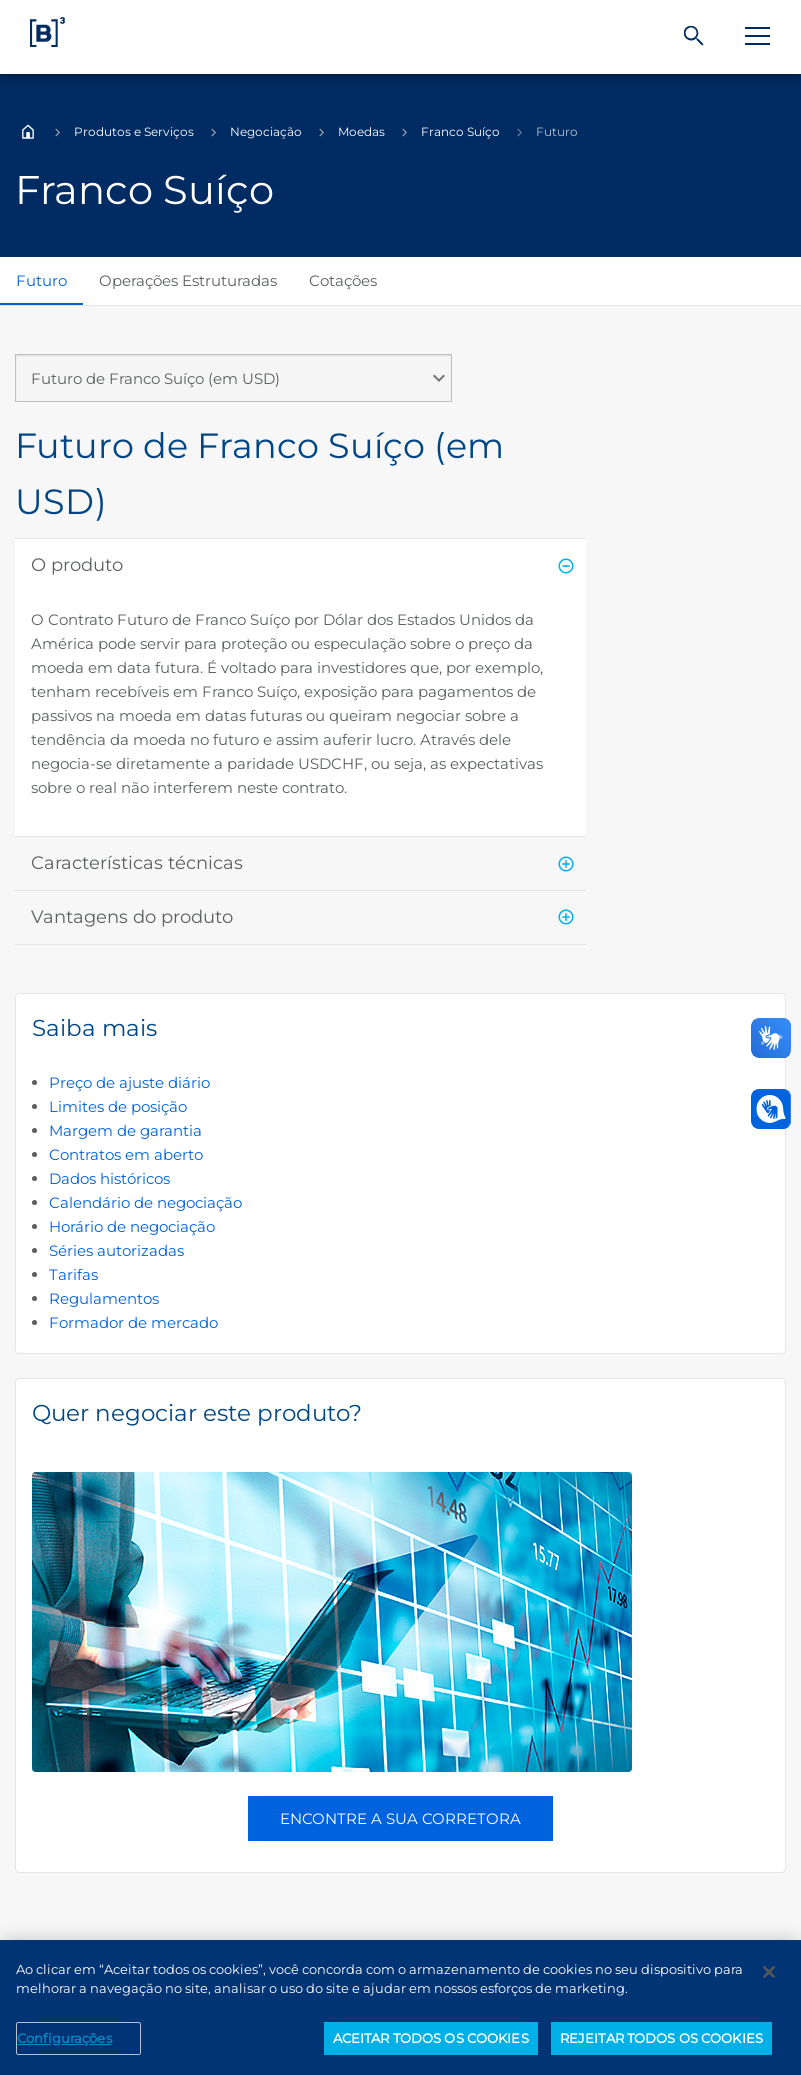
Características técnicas (137, 863)
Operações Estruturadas (188, 280)
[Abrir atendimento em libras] (771, 1109)
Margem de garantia (125, 1130)
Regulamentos (104, 1298)
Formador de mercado (133, 1322)
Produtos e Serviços (134, 131)
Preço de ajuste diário (129, 1082)
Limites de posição (118, 1106)
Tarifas (73, 1274)
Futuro (41, 280)
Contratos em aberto (126, 1154)
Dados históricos (109, 1178)
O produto (77, 565)
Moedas (361, 131)
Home (28, 132)
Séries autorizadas (116, 1250)
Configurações (64, 2043)
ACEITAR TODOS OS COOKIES (431, 2043)
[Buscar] (694, 36)
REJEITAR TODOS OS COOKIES (661, 2043)
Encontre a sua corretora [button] (400, 1818)
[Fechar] (769, 1977)
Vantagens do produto (132, 917)
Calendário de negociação (145, 1202)
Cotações (343, 280)
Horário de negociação (132, 1226)
